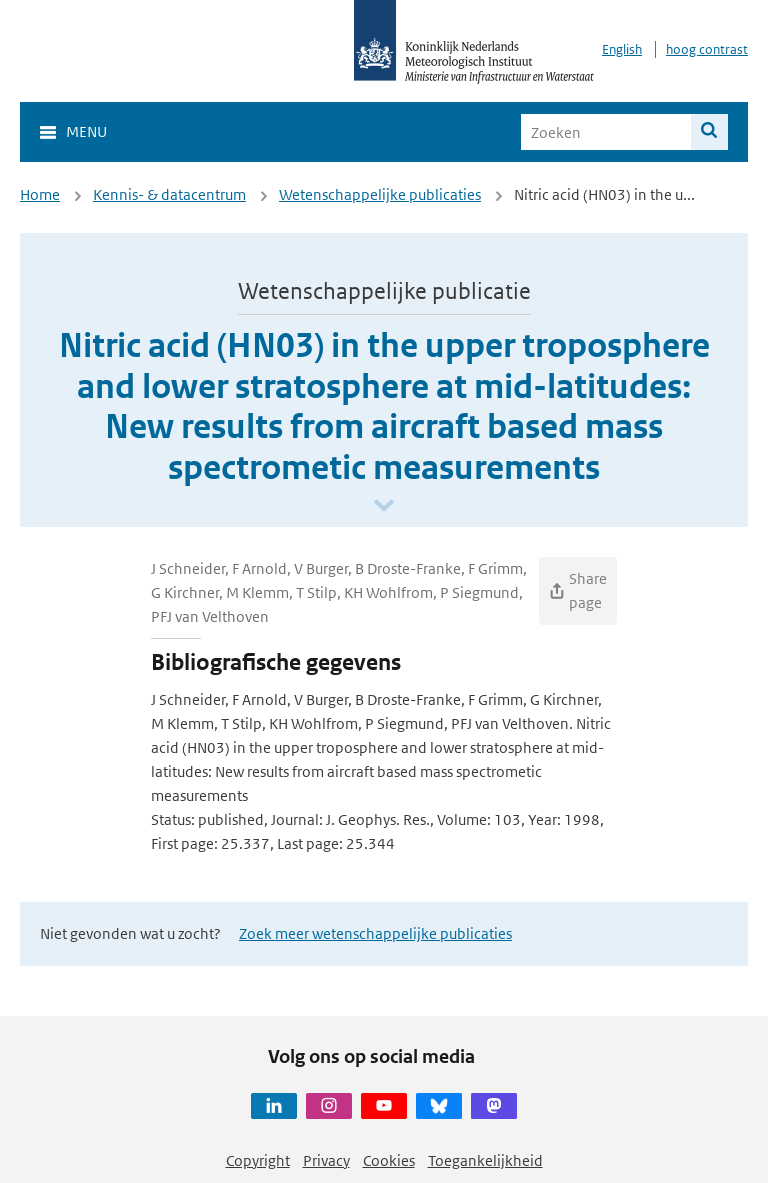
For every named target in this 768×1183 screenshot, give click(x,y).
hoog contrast (707, 49)
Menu (86, 131)
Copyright (258, 1160)
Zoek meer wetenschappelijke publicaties (375, 933)
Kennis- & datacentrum (169, 194)
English (622, 49)
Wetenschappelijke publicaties (380, 194)
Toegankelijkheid (485, 1160)
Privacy (326, 1160)
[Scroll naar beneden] (384, 506)
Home (40, 194)
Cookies (389, 1160)
